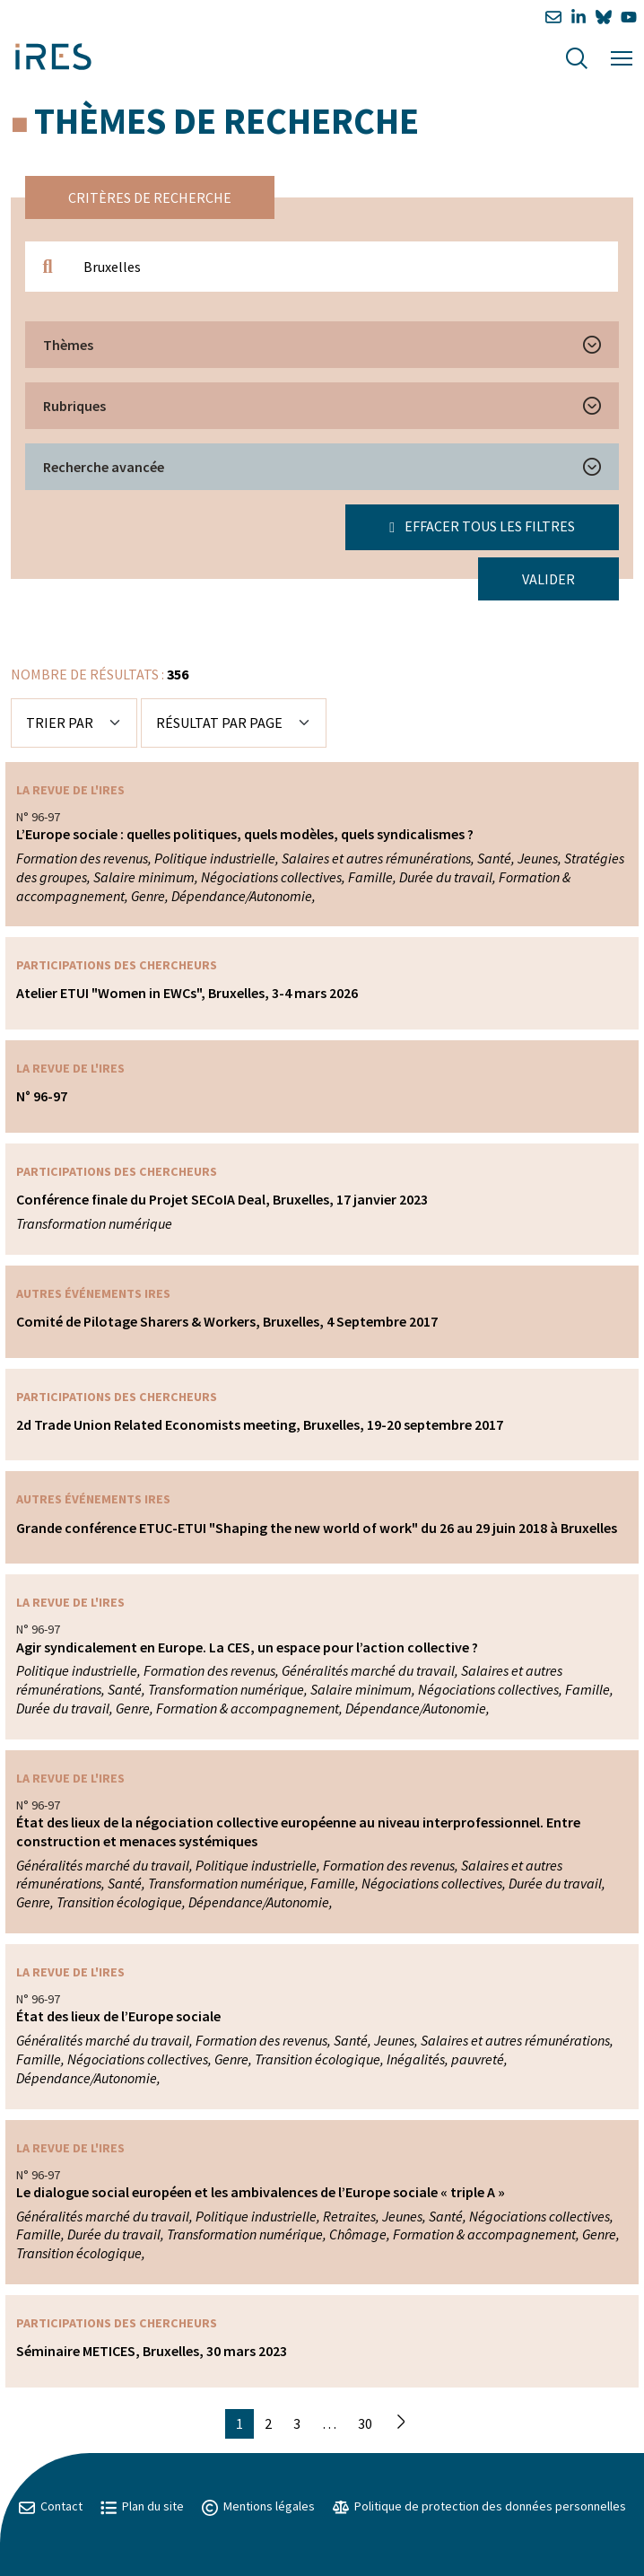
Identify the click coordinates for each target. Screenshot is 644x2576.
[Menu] (621, 56)
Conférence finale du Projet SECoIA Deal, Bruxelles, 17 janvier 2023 (222, 1199)
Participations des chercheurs (116, 965)
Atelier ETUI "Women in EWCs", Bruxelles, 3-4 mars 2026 (187, 993)
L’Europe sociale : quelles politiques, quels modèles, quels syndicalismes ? (245, 834)
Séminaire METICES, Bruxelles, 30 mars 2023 (151, 2351)
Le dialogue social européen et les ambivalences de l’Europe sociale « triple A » (260, 2192)
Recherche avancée (103, 467)
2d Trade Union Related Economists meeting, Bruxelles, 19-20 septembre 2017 (259, 1424)
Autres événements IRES (93, 1293)
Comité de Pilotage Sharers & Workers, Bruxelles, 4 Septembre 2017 (227, 1321)
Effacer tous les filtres (482, 526)
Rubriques (74, 406)
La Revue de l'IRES (70, 790)
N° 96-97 (41, 1096)
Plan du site (142, 2506)
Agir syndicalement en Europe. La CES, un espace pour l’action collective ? (247, 1647)
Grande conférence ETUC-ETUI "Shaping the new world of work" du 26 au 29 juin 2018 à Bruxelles (316, 1528)
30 (365, 2423)
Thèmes (68, 345)
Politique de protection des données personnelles (479, 2506)
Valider (548, 579)
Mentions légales (258, 2506)
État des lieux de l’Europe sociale (118, 2016)
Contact (51, 2506)
